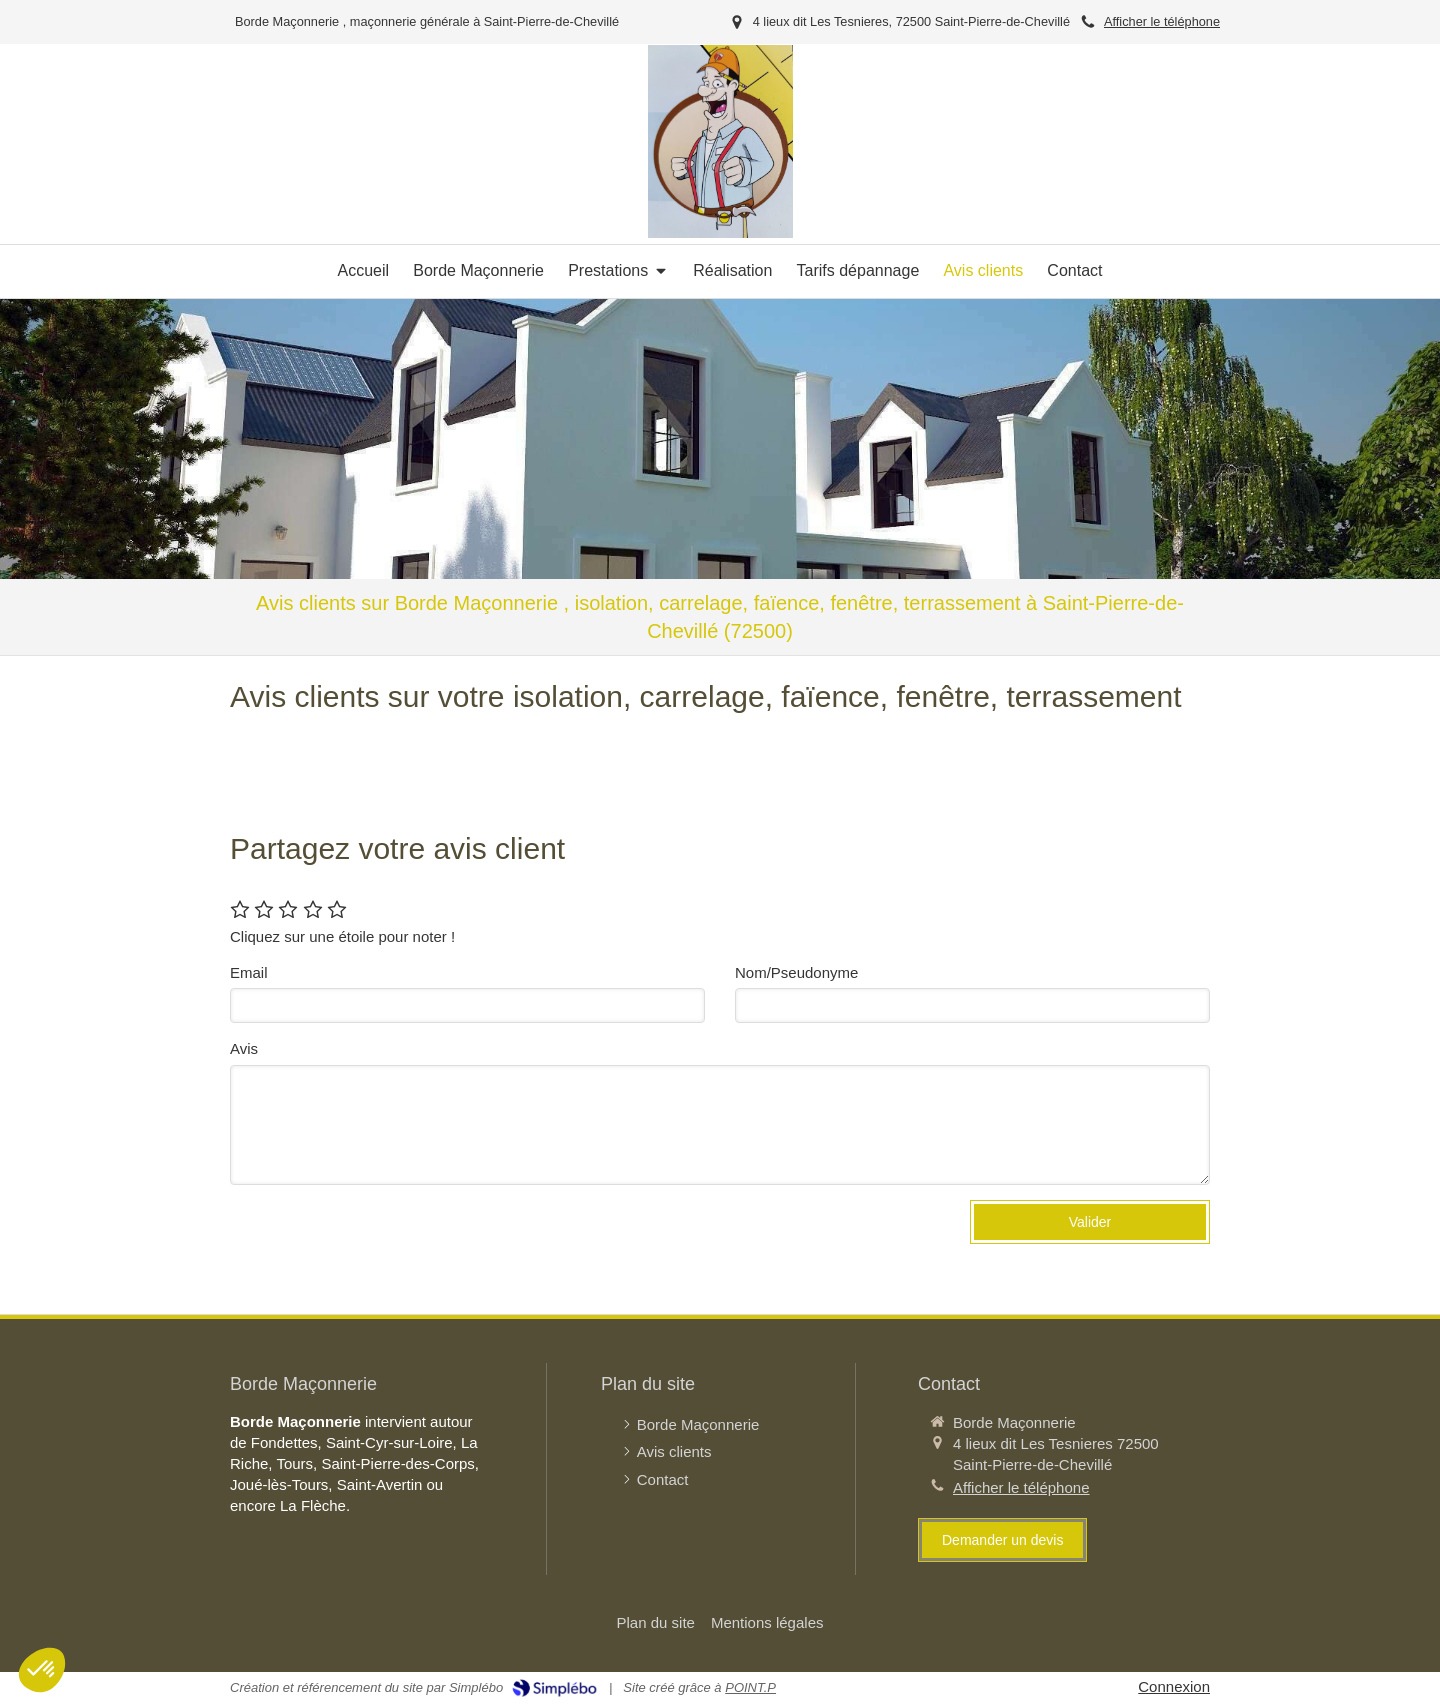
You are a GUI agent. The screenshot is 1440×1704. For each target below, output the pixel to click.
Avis (244, 1048)
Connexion (1174, 1686)
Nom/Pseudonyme (796, 972)
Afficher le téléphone (1162, 21)
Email (249, 972)
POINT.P (750, 1687)
